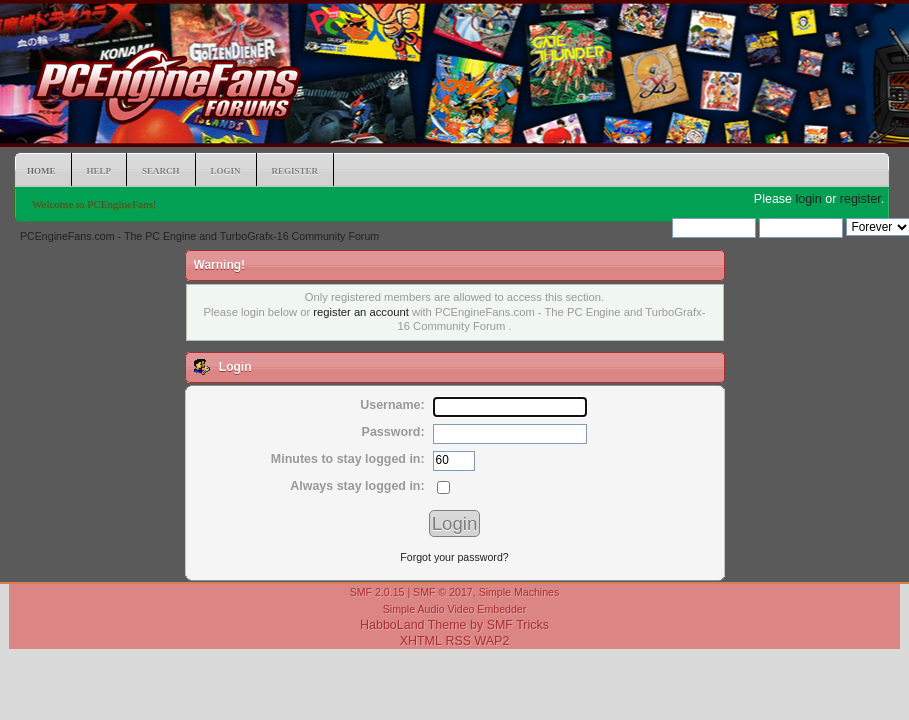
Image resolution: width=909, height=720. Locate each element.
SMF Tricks (518, 625)
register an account (360, 312)
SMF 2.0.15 (377, 592)
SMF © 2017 (443, 592)
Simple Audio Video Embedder (455, 609)
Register (295, 171)
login (808, 199)
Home (41, 171)
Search (161, 171)
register (860, 199)
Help (99, 171)
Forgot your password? (454, 557)
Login (226, 171)
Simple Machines (519, 592)
